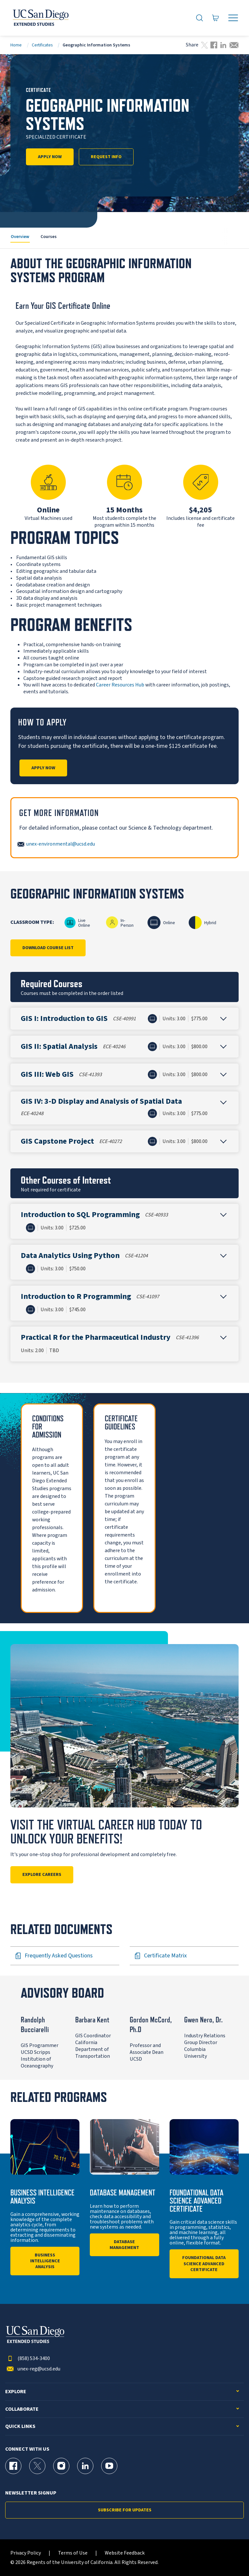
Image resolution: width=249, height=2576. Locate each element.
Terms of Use (73, 2553)
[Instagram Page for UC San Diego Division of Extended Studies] (61, 2466)
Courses (49, 236)
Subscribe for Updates (124, 2510)
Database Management (124, 2245)
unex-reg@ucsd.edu (32, 2369)
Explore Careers (41, 1874)
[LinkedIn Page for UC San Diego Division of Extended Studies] (85, 2466)
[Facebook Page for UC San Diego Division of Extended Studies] (13, 2466)
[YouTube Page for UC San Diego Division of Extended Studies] (109, 2466)
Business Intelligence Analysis (45, 2261)
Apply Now (50, 157)
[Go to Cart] (215, 18)
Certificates (42, 45)
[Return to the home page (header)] (40, 18)
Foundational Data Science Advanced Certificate (204, 2264)
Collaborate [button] (22, 2409)
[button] (124, 1019)
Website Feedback (125, 2553)
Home (16, 45)
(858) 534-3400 (27, 2358)
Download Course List (48, 948)
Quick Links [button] (20, 2426)
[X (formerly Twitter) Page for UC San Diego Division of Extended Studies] (37, 2466)
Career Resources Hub (119, 684)
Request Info (106, 157)
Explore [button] (15, 2391)
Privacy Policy (25, 2553)
